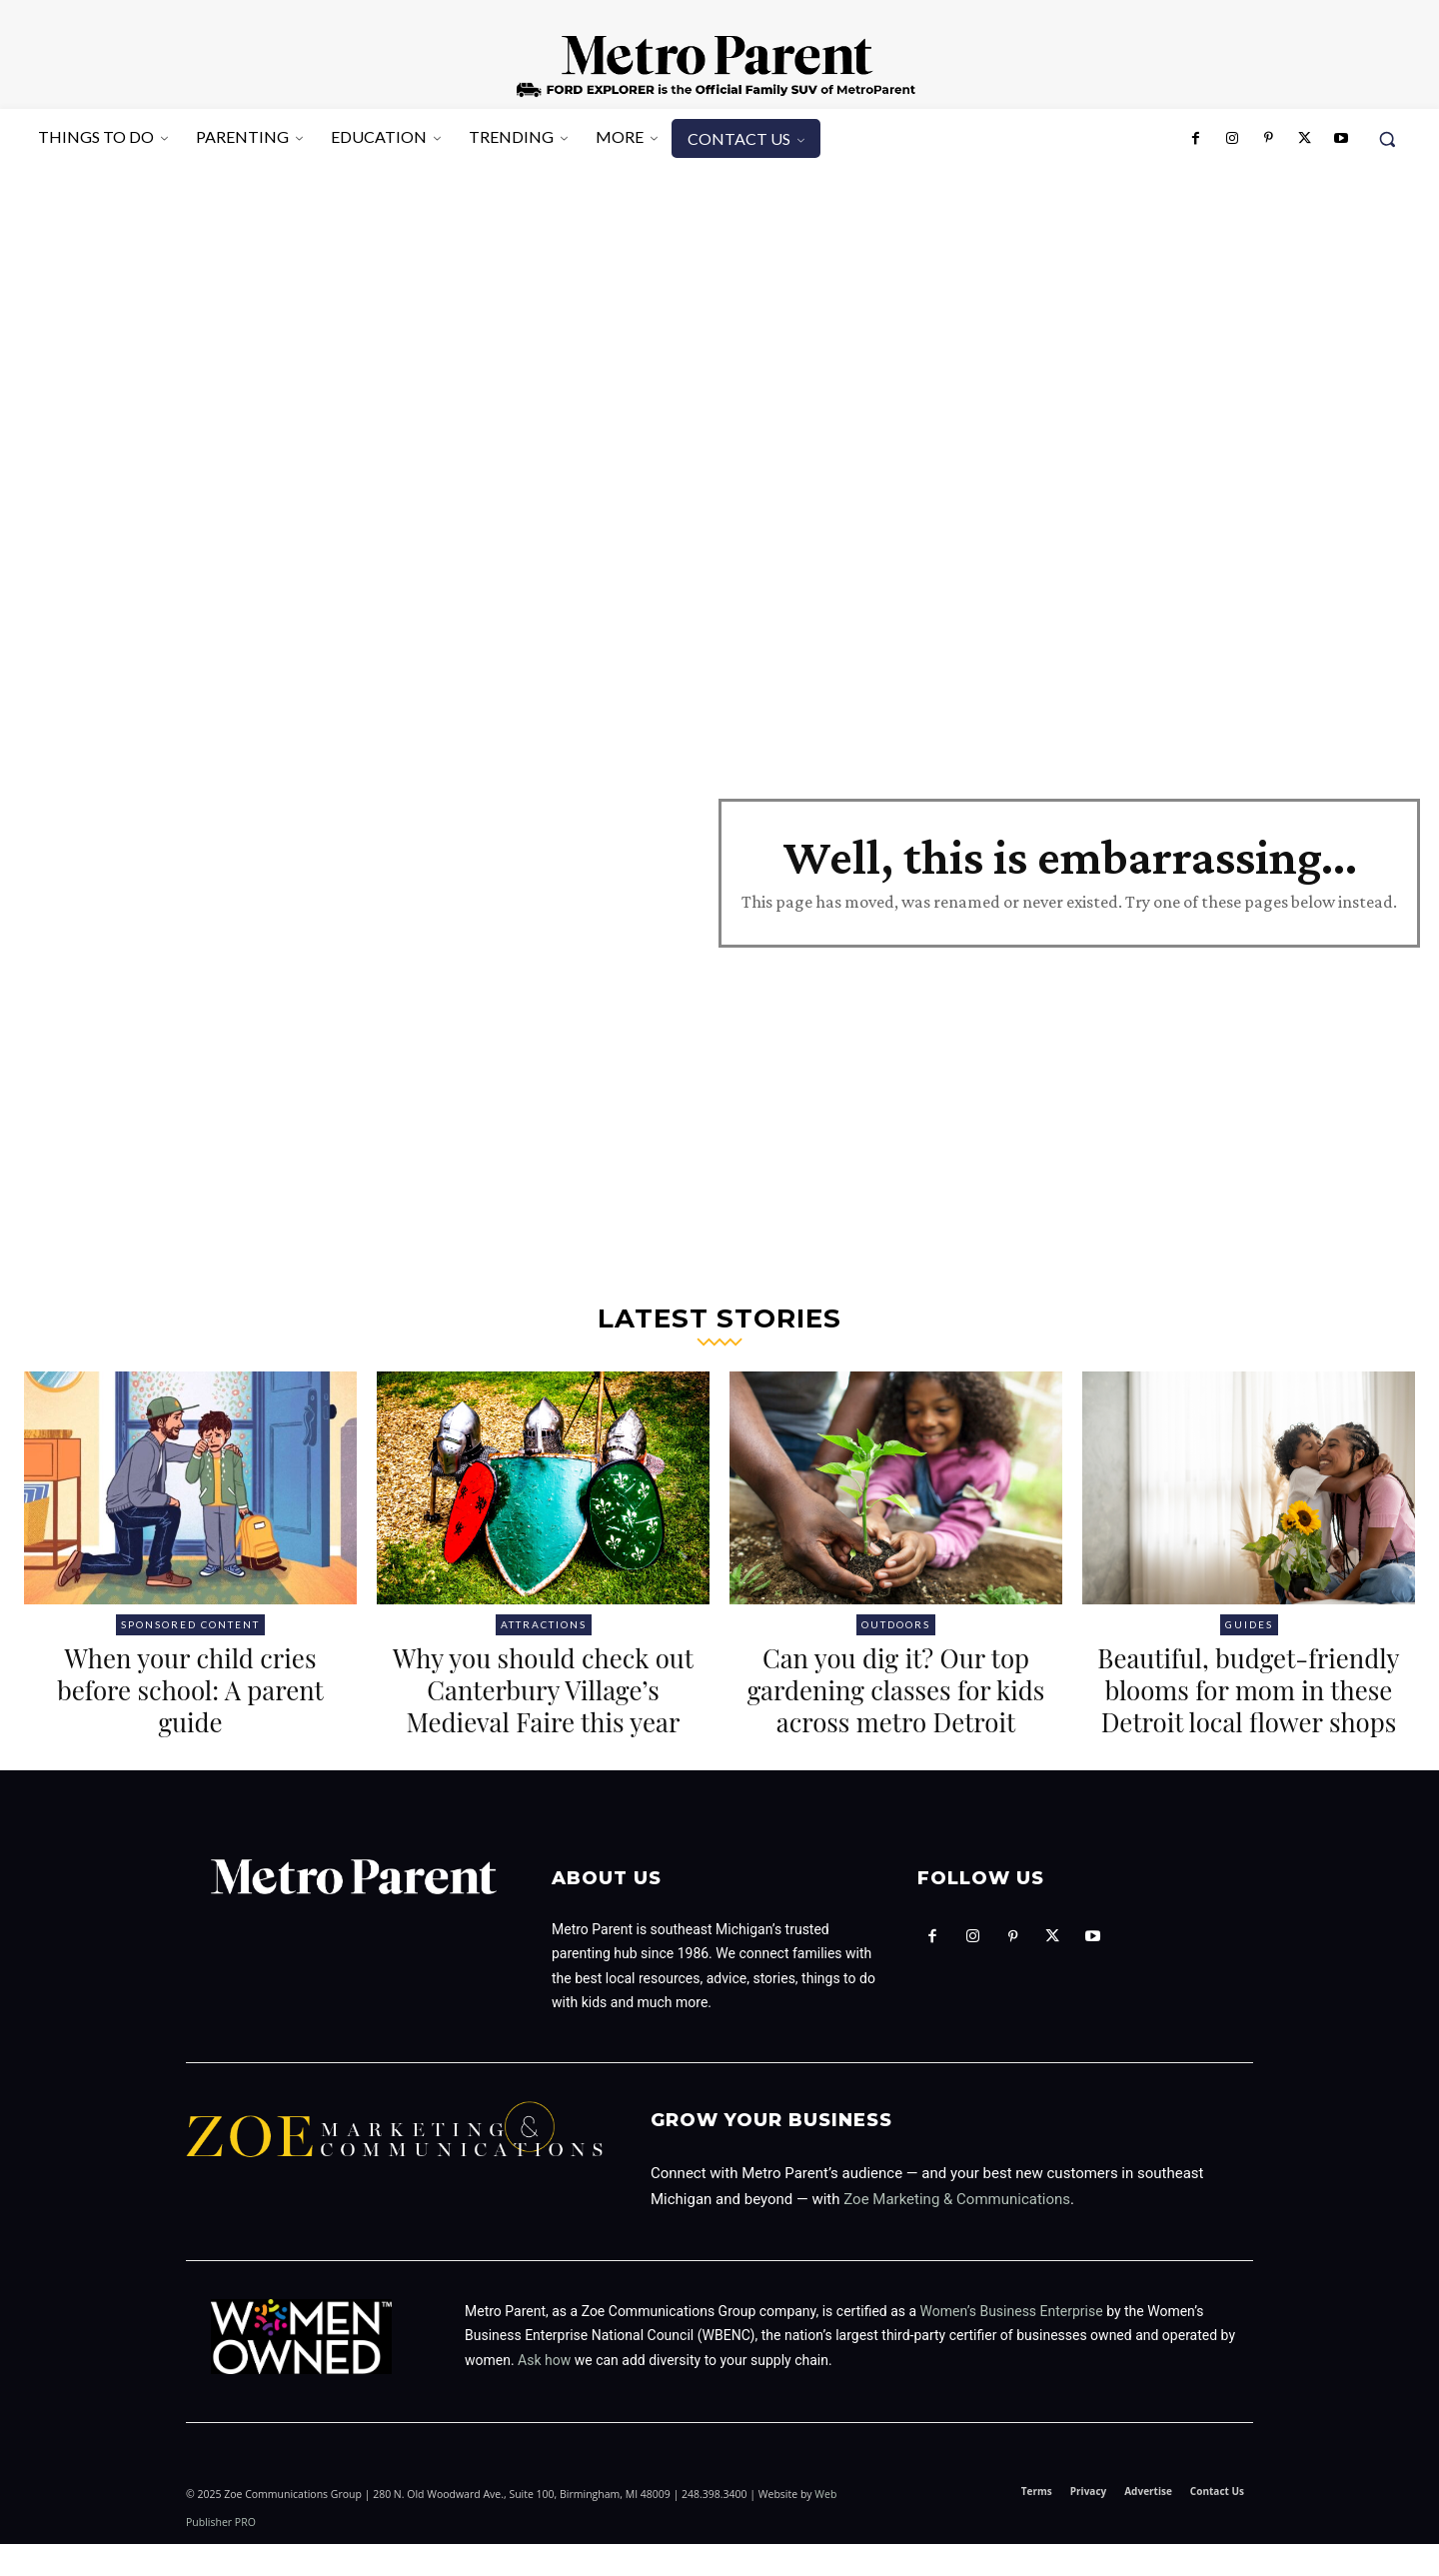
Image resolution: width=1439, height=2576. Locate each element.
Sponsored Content (190, 1624)
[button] (1387, 139)
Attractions (544, 1624)
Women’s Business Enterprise (1011, 2343)
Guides (1249, 1624)
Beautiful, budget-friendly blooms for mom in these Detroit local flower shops (1249, 1705)
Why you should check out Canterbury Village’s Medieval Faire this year (543, 1688)
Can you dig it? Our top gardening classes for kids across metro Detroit (896, 1705)
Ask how (544, 2392)
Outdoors (895, 1624)
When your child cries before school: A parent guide (190, 1688)
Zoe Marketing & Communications (956, 2231)
